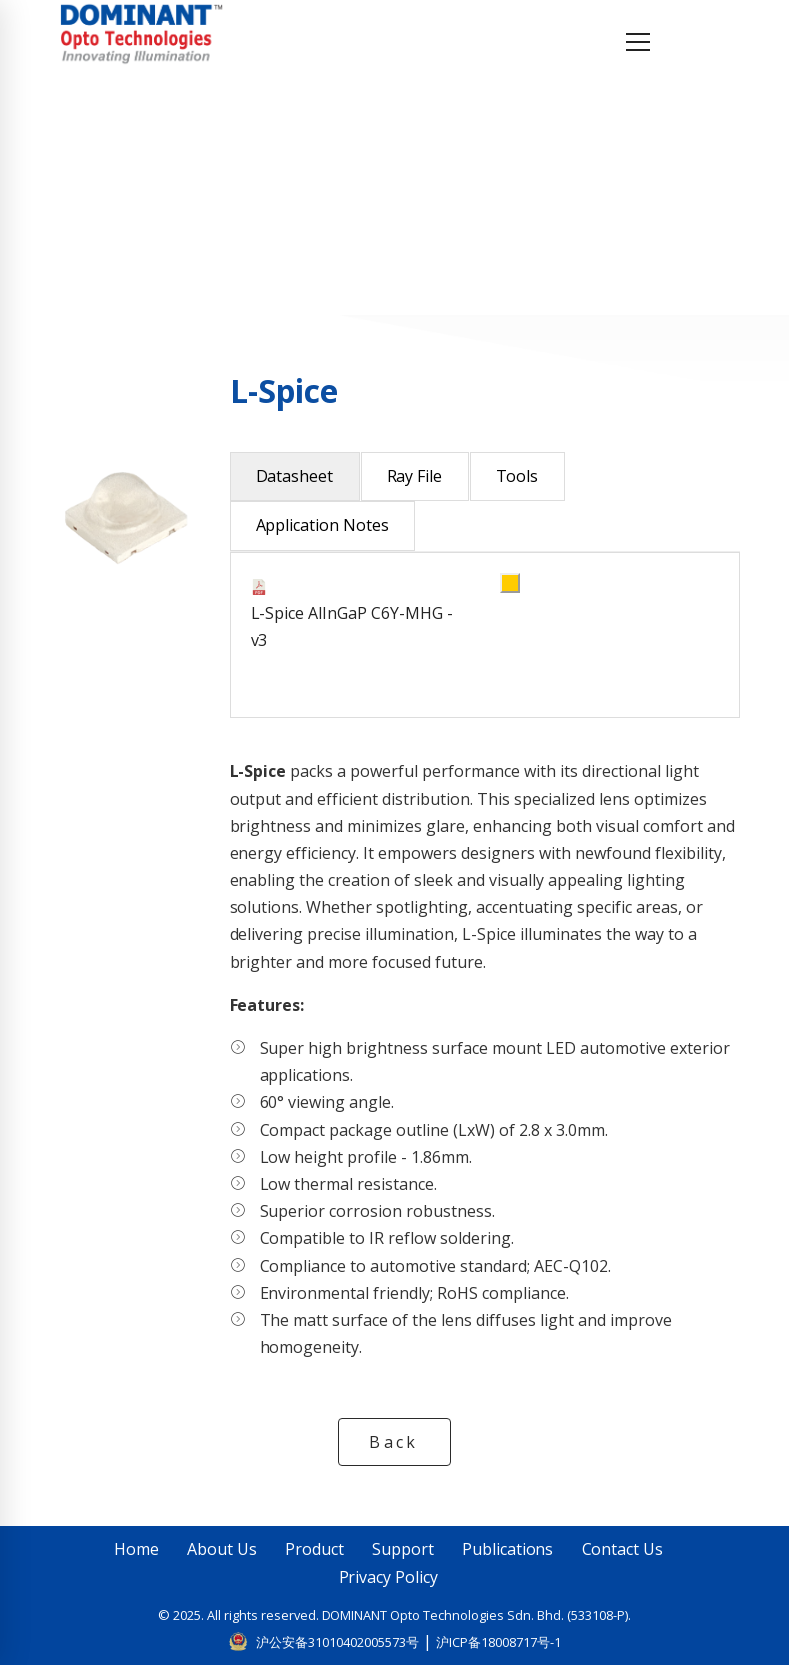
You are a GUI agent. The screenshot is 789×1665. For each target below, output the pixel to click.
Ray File (415, 476)
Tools (517, 476)
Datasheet (295, 476)
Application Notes (323, 525)
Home (118, 186)
